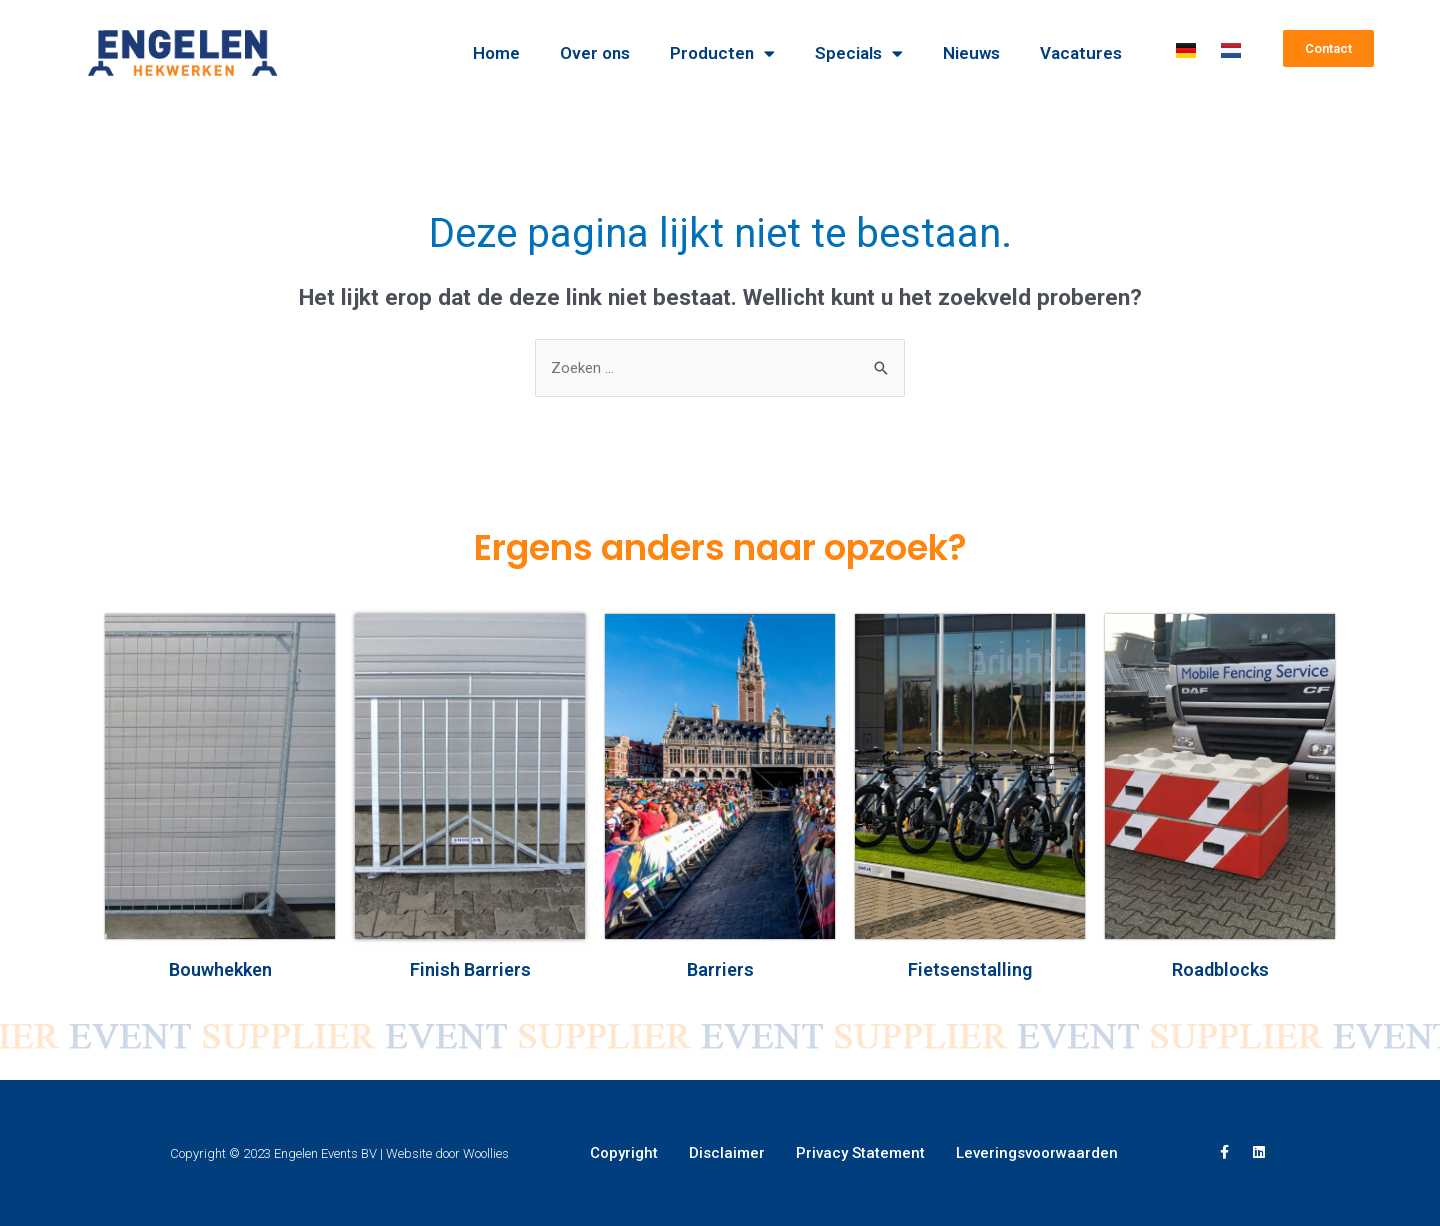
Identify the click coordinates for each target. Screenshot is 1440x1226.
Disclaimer (727, 1153)
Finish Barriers (470, 969)
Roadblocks (1220, 969)
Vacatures (1081, 53)
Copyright (624, 1153)
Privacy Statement (860, 1153)
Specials (859, 53)
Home (496, 53)
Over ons (595, 53)
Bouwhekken (220, 969)
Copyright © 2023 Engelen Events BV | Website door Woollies (339, 1153)
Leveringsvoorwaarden (1037, 1153)
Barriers (720, 969)
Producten (722, 53)
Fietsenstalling (970, 969)
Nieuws (971, 53)
